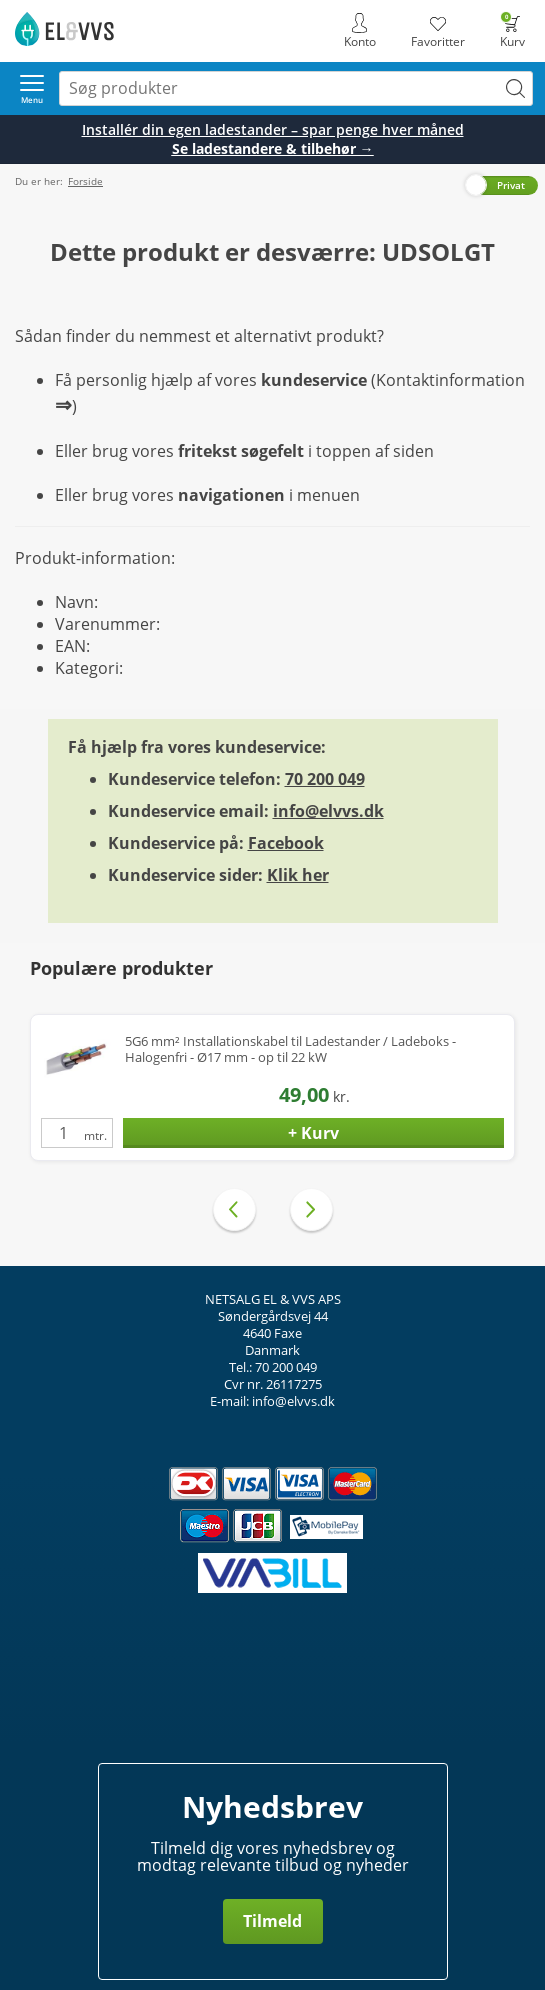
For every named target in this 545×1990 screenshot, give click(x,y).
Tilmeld (272, 1921)
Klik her (298, 875)
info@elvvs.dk (328, 811)
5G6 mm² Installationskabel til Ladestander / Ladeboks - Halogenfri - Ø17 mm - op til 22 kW (290, 1049)
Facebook (286, 843)
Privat (511, 185)
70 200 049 (325, 779)
